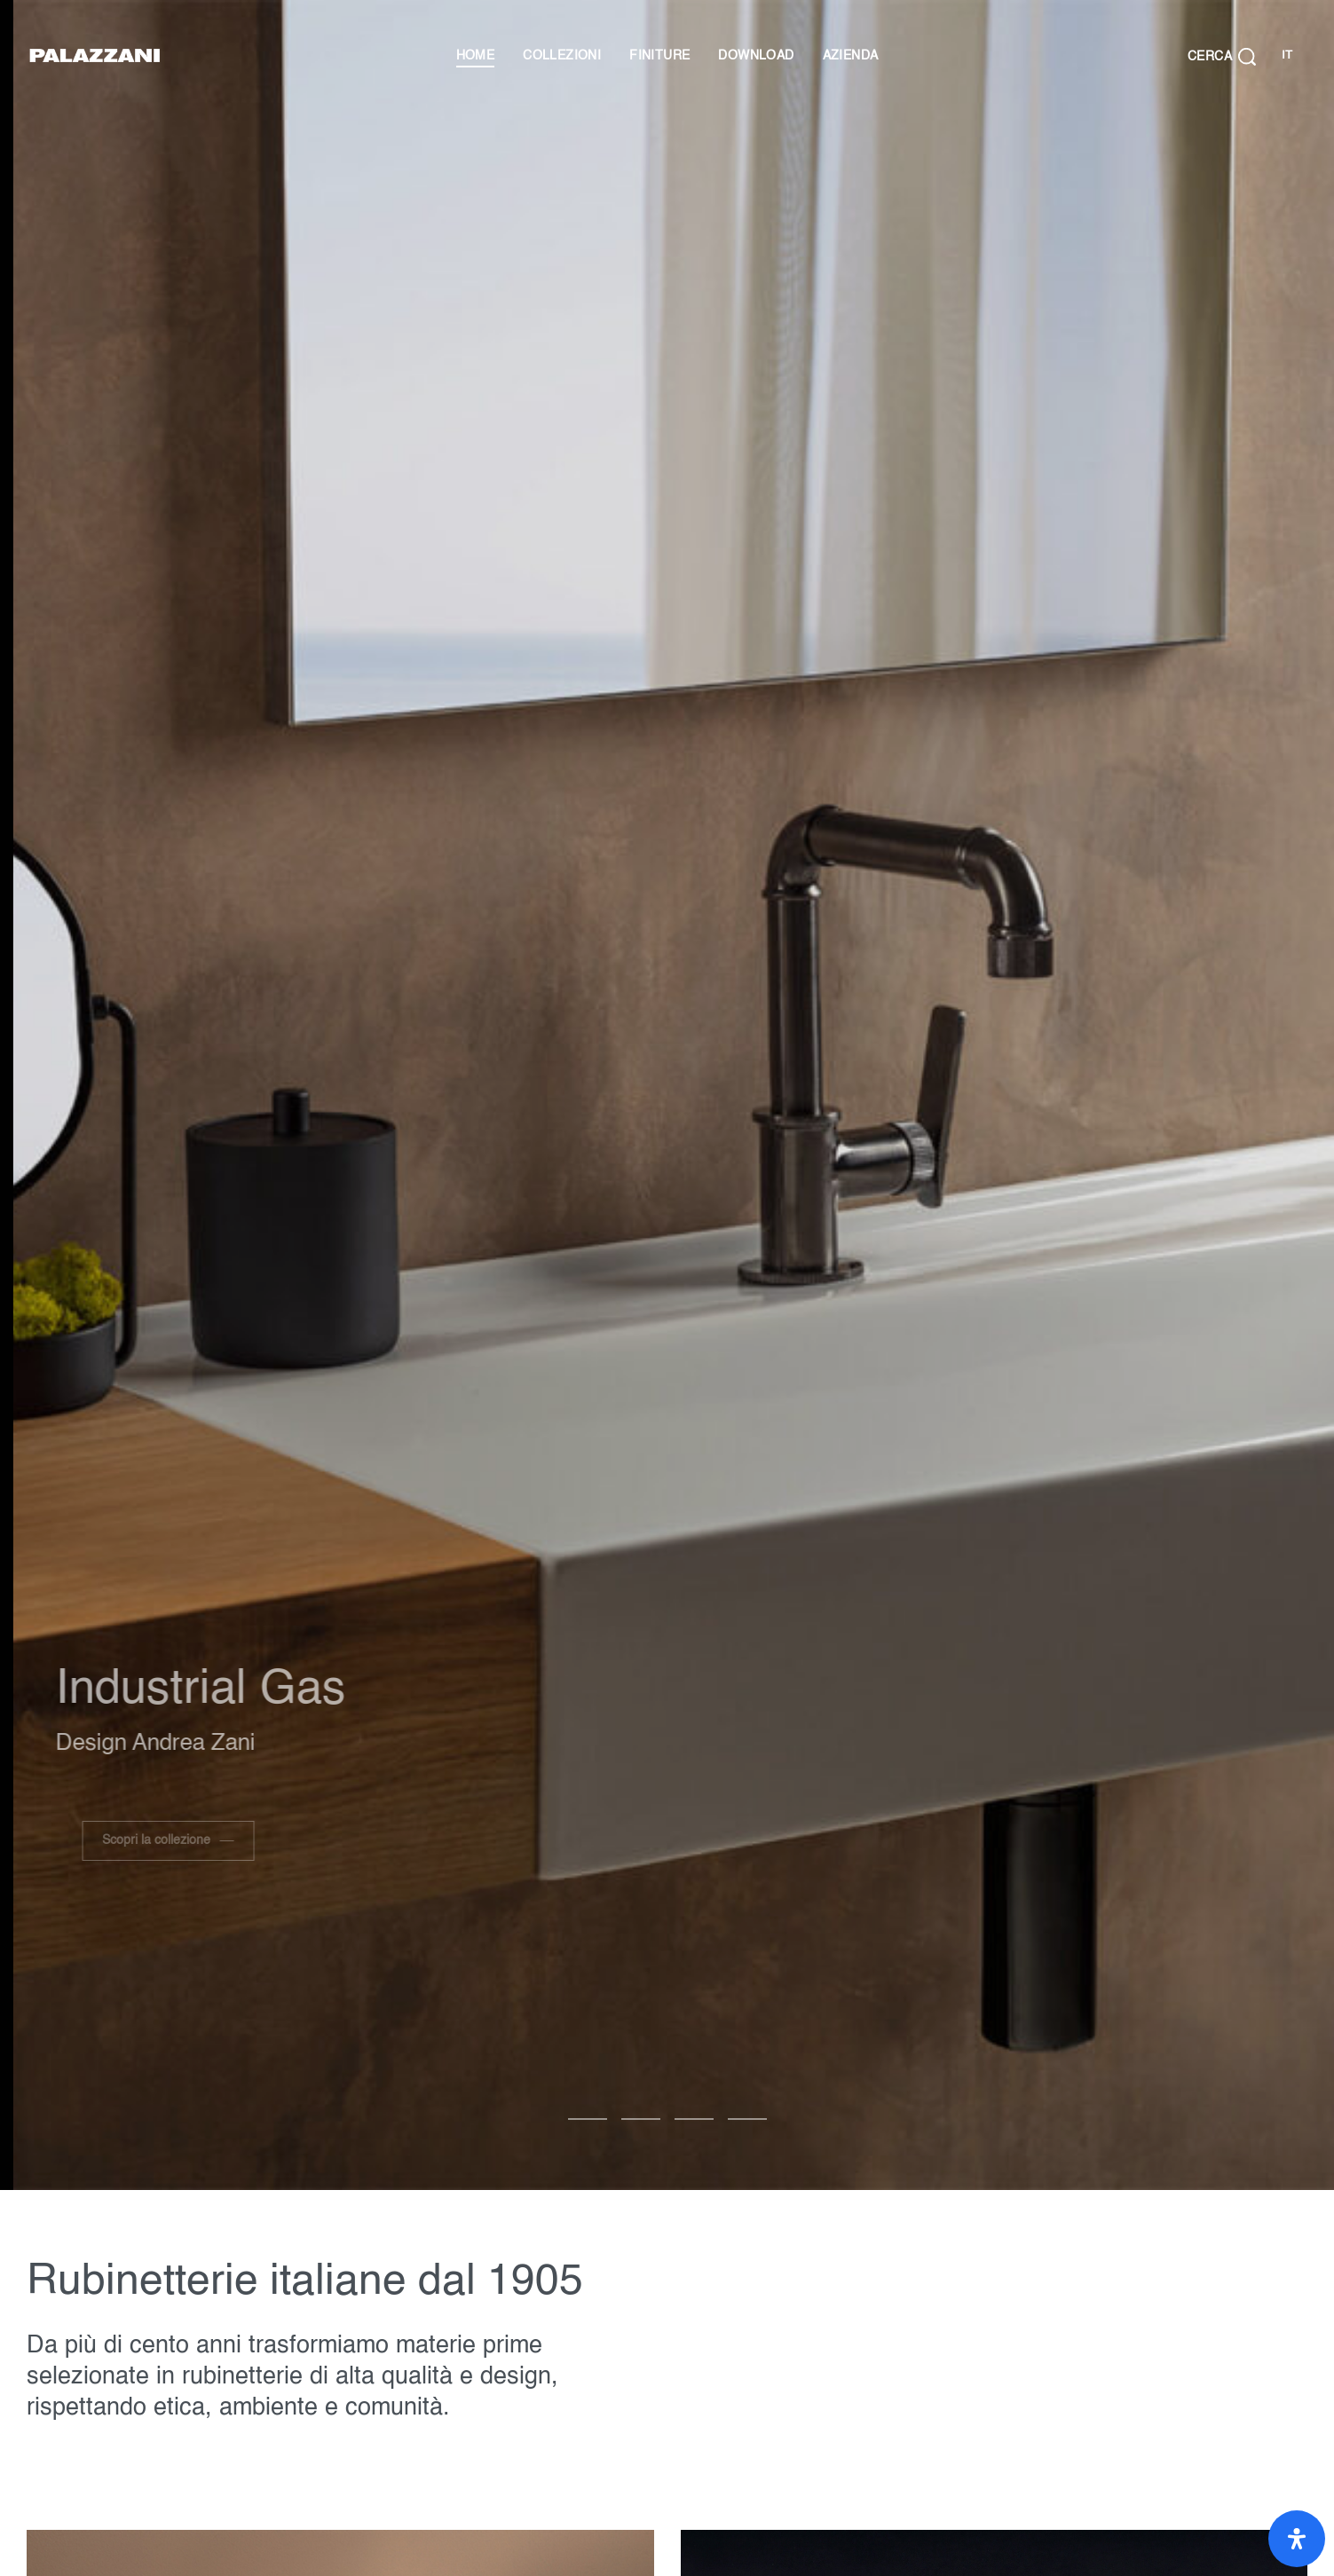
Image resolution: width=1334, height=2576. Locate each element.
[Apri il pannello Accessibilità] (1296, 2538)
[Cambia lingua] (1286, 57)
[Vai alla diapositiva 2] (694, 2119)
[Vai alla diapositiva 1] (640, 2119)
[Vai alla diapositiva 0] (587, 2119)
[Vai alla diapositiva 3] (747, 2119)
